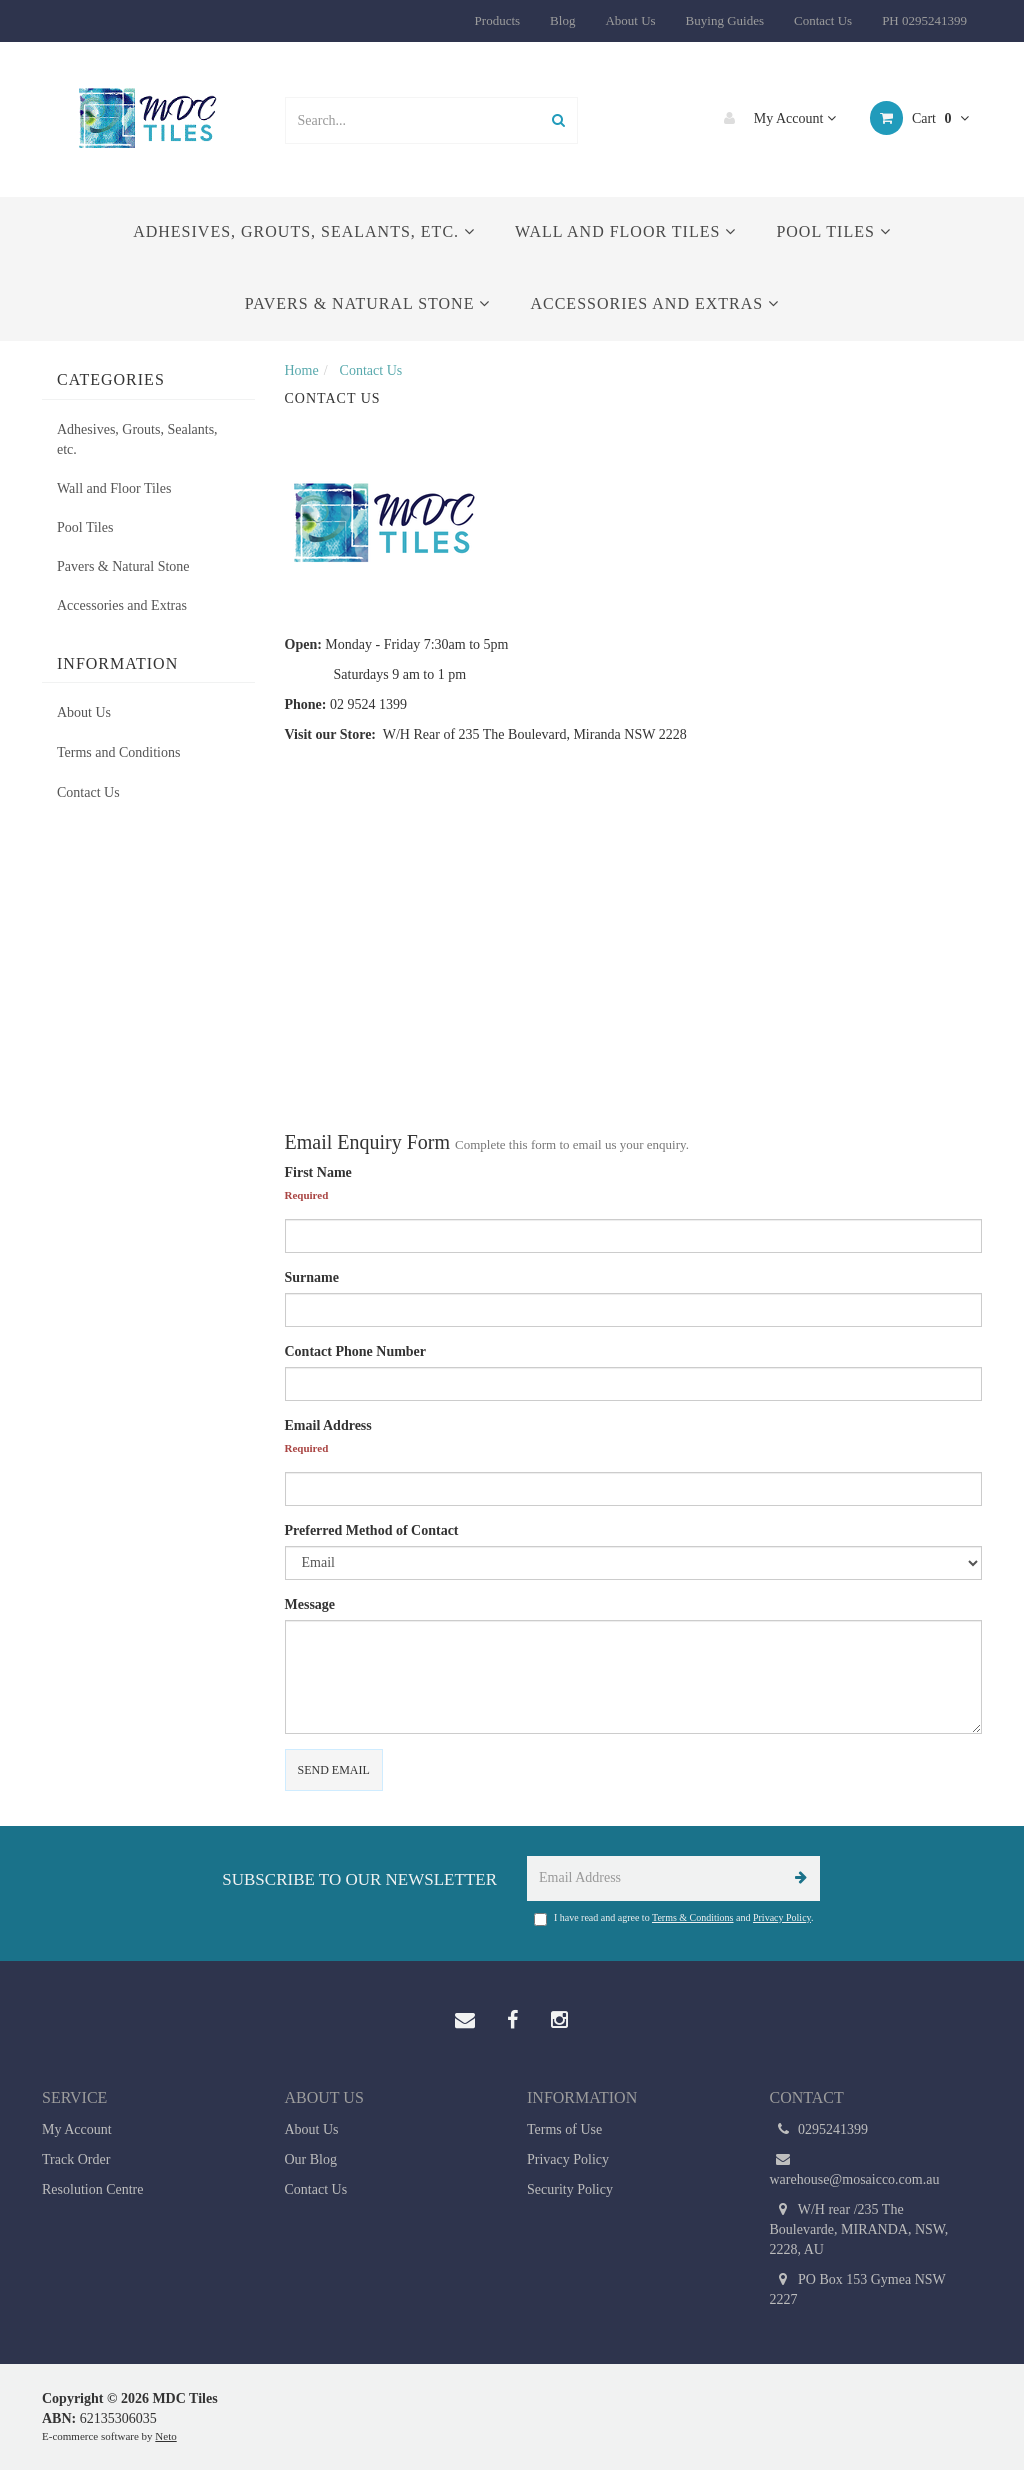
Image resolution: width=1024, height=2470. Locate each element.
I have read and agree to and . (674, 1919)
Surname (312, 1277)
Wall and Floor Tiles (625, 231)
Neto (165, 2436)
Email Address (328, 1425)
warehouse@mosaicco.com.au (855, 2168)
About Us (630, 20)
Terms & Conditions (693, 1917)
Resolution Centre (93, 2189)
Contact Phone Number (356, 1351)
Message (310, 1604)
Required (307, 1195)
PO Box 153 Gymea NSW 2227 (858, 2288)
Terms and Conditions (118, 752)
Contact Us (823, 20)
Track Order (76, 2159)
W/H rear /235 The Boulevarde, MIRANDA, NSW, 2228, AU (859, 2228)
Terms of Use (564, 2129)
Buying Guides (725, 20)
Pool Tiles (833, 231)
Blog (562, 20)
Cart (919, 118)
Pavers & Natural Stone (368, 303)
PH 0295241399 (924, 20)
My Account (775, 118)
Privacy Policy (782, 1917)
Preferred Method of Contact (372, 1530)
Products (498, 20)
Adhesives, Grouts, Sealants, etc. (304, 231)
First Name (318, 1172)
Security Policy (570, 2189)
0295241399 (819, 2130)
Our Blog (311, 2159)
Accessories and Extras (654, 303)
